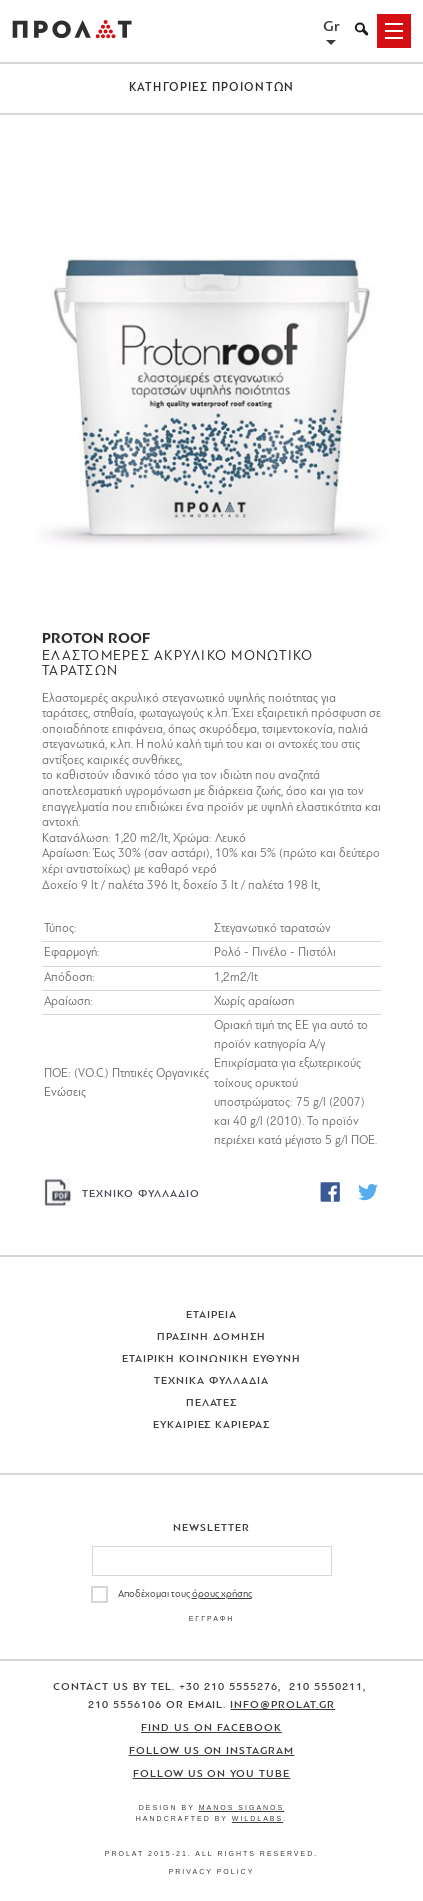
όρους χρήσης (222, 1594)
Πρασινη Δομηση (211, 1337)
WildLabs (257, 1818)
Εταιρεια (211, 1315)
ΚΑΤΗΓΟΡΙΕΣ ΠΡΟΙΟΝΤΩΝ (211, 88)
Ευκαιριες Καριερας (212, 1425)
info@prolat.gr (282, 1705)
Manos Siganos (242, 1807)
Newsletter (211, 1528)
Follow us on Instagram (212, 1751)
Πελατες (212, 1403)
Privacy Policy (212, 1871)
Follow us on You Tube (212, 1774)
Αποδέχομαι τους (185, 1594)
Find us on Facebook (211, 1728)
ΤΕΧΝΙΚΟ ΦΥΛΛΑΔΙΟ (141, 1194)
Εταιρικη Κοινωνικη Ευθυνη (211, 1359)
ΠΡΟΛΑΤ (72, 31)
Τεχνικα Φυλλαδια (211, 1381)
